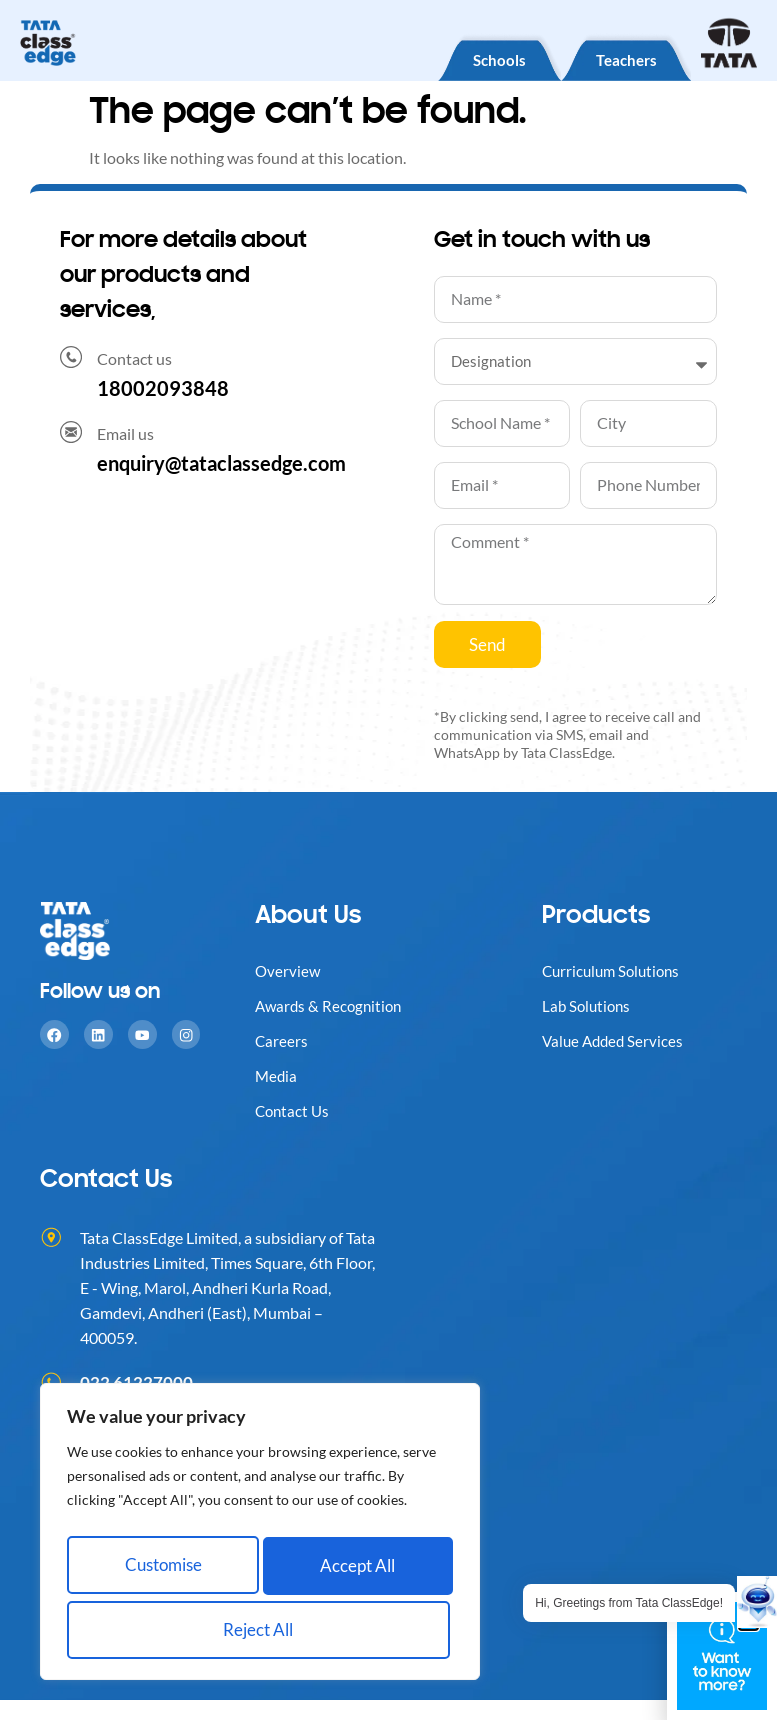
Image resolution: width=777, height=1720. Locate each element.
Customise (161, 1571)
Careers (282, 1040)
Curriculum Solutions (615, 970)
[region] (260, 1539)
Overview (288, 970)
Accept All (260, 1629)
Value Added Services (615, 1040)
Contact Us (294, 1110)
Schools (459, 57)
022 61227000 (136, 1382)
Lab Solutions (588, 1005)
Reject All (354, 1571)
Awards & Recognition (331, 1005)
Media (277, 1075)
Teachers (612, 57)
